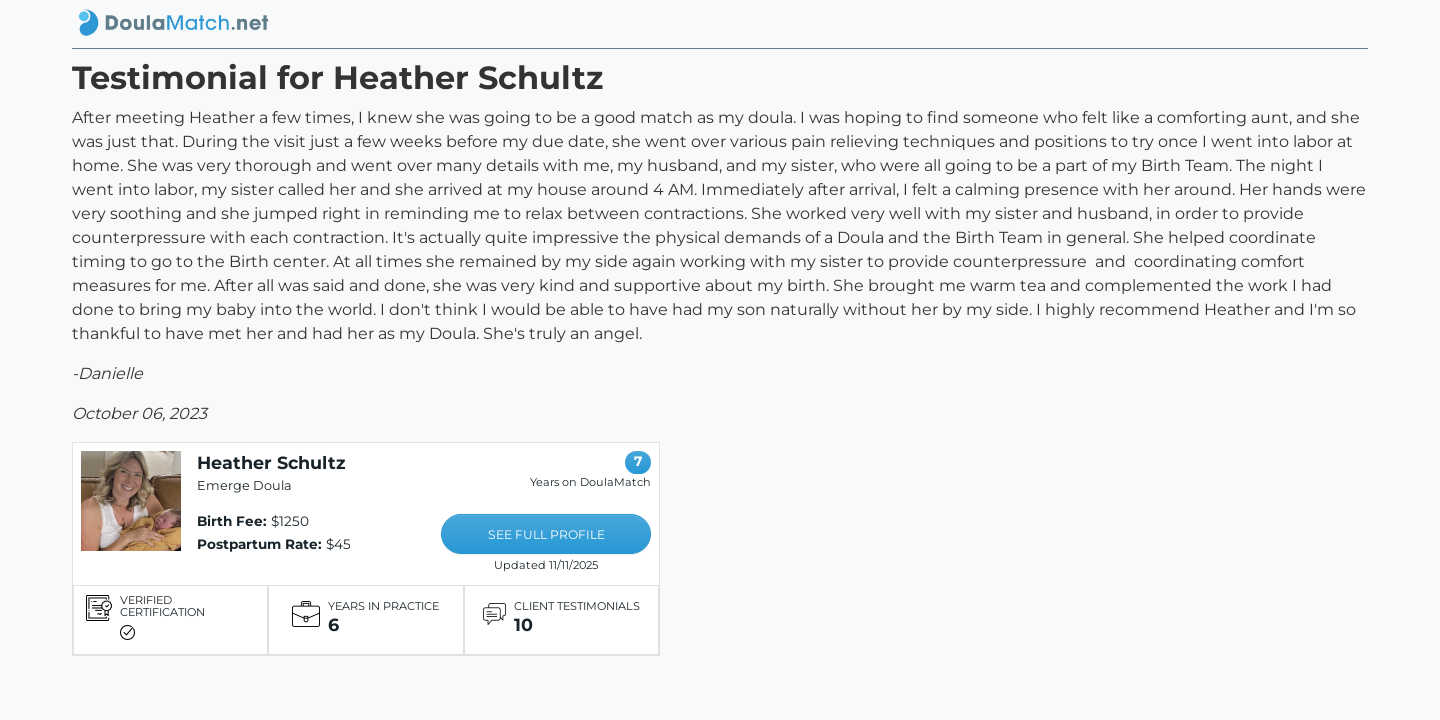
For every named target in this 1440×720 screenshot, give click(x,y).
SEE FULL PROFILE (546, 534)
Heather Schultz (271, 462)
